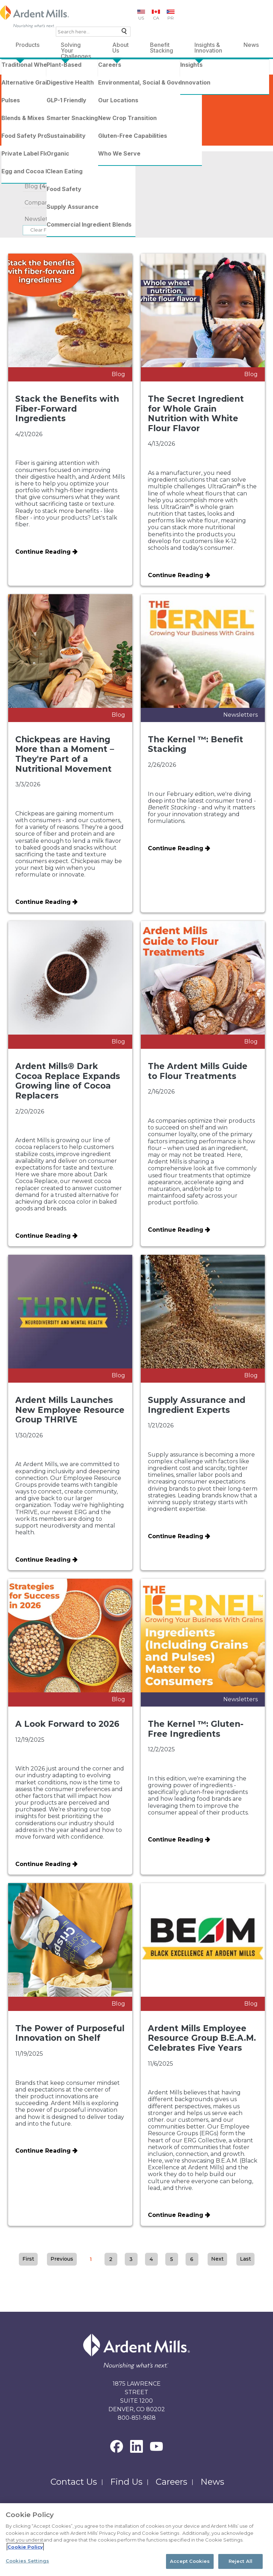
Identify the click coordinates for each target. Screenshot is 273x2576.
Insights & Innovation (208, 46)
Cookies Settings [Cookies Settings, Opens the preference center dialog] (27, 2561)
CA (156, 18)
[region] (136, 2539)
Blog (38, 186)
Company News (53, 202)
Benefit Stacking (161, 46)
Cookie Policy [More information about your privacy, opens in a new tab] (25, 2547)
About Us (120, 46)
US (141, 18)
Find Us (126, 2482)
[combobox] (93, 32)
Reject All (240, 2561)
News (251, 44)
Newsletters (46, 219)
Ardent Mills (23, 71)
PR (170, 18)
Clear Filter (42, 230)
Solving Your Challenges (76, 46)
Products (27, 44)
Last (245, 2259)
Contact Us (73, 2482)
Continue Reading (43, 551)
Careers (171, 2482)
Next (217, 2259)
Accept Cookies (190, 2561)
